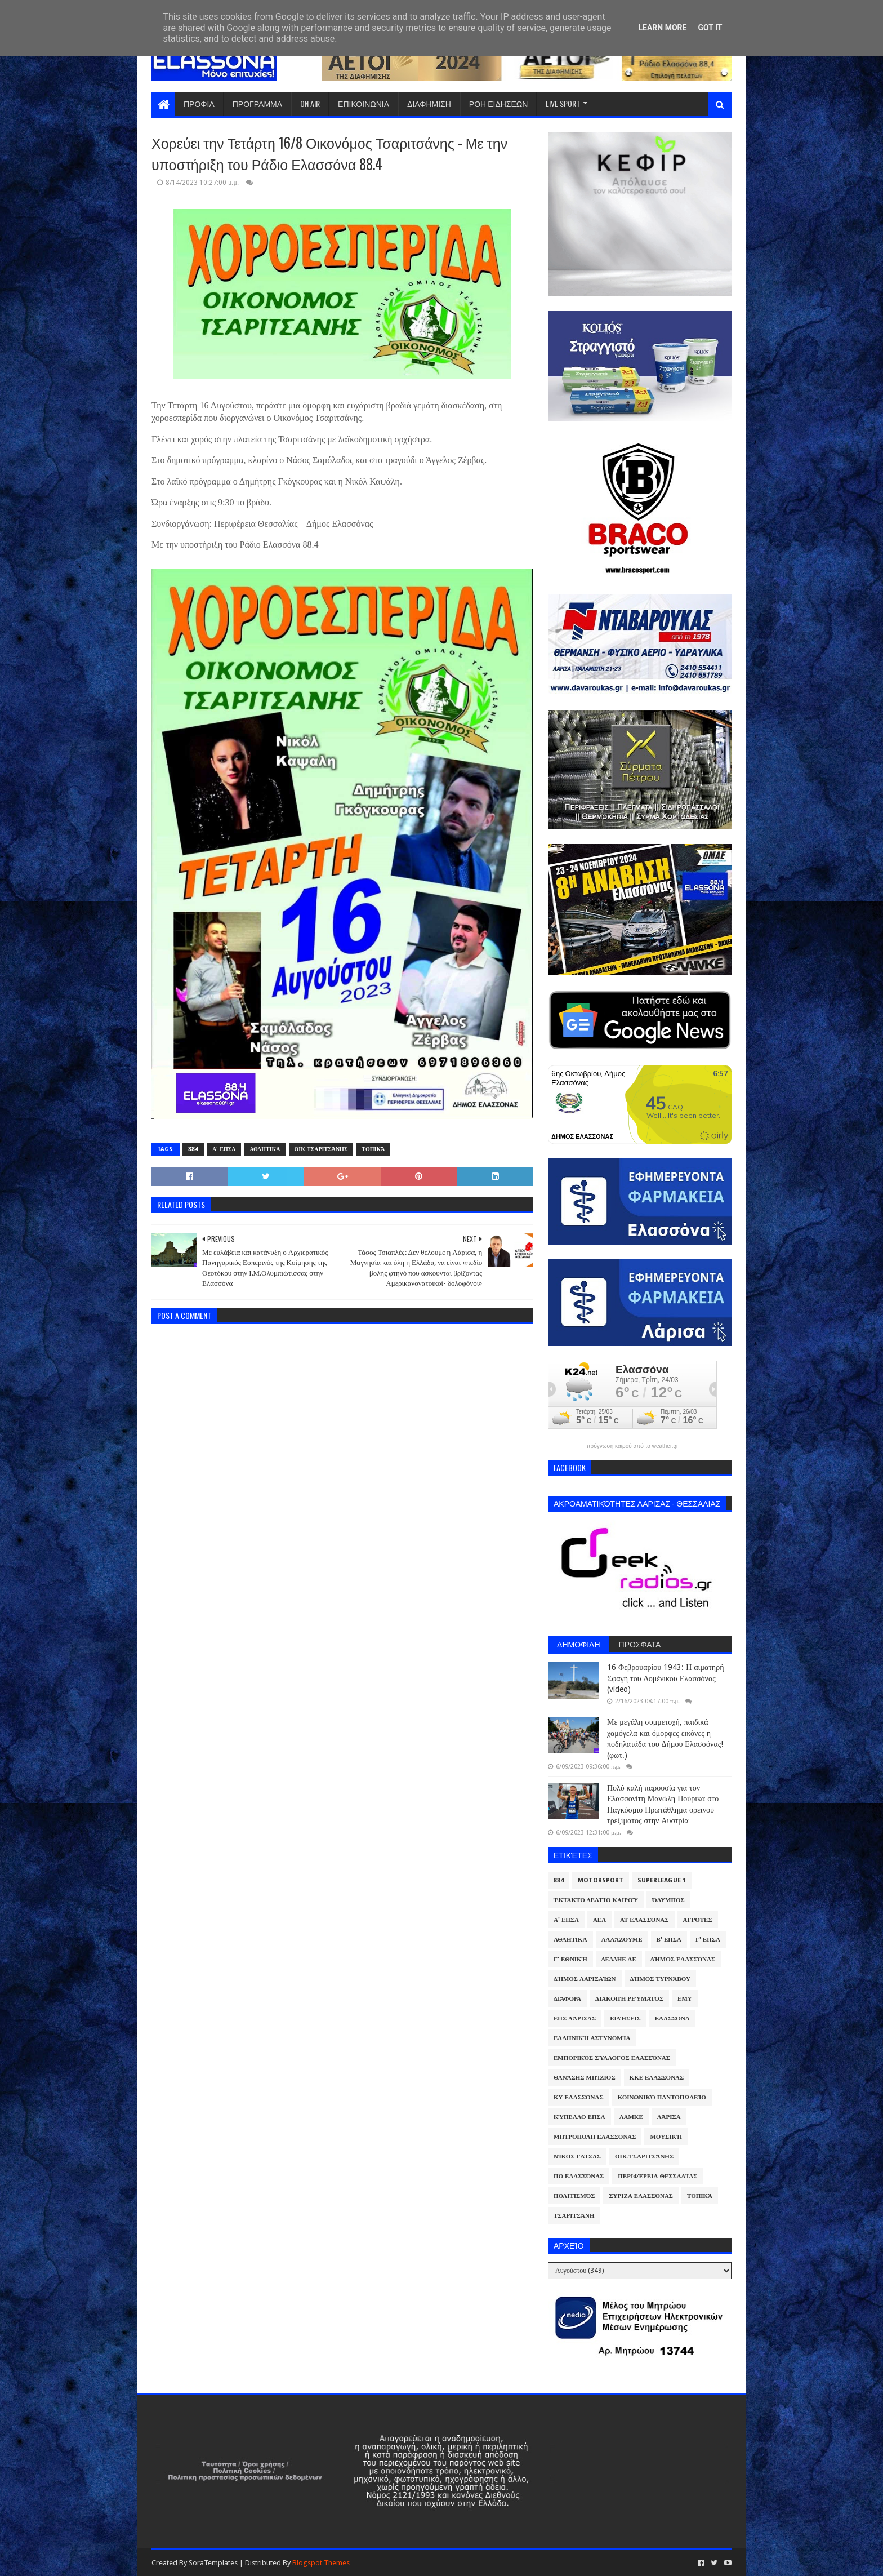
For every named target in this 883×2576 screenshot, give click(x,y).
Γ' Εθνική (570, 1959)
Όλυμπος (668, 1900)
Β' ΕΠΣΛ (669, 1939)
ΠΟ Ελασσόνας (579, 2176)
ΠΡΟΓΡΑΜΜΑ (257, 103)
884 (193, 1149)
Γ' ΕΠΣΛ (707, 1939)
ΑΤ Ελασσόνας (644, 1920)
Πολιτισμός (574, 2196)
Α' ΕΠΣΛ (223, 1149)
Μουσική (666, 2136)
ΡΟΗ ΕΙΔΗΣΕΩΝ (498, 103)
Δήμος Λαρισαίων (585, 1979)
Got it (710, 27)
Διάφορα (567, 1998)
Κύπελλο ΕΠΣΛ (579, 2117)
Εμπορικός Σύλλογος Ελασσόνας (612, 2058)
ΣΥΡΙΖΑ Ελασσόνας (641, 2196)
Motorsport (600, 1880)
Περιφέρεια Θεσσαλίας (657, 2176)
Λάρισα (669, 2117)
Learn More (662, 27)
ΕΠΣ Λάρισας (575, 2018)
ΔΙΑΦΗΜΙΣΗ (429, 103)
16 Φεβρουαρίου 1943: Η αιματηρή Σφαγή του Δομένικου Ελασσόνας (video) (665, 1678)
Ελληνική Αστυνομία (592, 2038)
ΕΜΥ (684, 1998)
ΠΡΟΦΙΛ (199, 103)
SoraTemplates (213, 2563)
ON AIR (310, 103)
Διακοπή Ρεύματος (629, 1998)
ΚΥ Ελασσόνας (579, 2097)
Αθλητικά (264, 1149)
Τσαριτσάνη (574, 2215)
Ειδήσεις (625, 2018)
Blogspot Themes (321, 2563)
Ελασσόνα (672, 2018)
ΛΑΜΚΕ (631, 2117)
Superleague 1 (661, 1880)
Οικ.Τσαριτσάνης (321, 1149)
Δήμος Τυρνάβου (660, 1979)
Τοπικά (373, 1149)
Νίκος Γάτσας (577, 2156)
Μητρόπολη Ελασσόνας (595, 2136)
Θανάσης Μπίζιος (585, 2077)
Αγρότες (697, 1920)
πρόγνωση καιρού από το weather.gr (633, 1446)
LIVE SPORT (563, 103)
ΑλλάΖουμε (622, 1939)
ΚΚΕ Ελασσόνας (657, 2077)
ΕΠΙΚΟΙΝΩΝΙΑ (363, 103)
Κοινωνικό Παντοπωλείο (662, 2097)
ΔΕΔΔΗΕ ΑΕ (618, 1959)
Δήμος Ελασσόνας (682, 1959)
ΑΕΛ (599, 1920)
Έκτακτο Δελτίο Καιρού (596, 1900)
